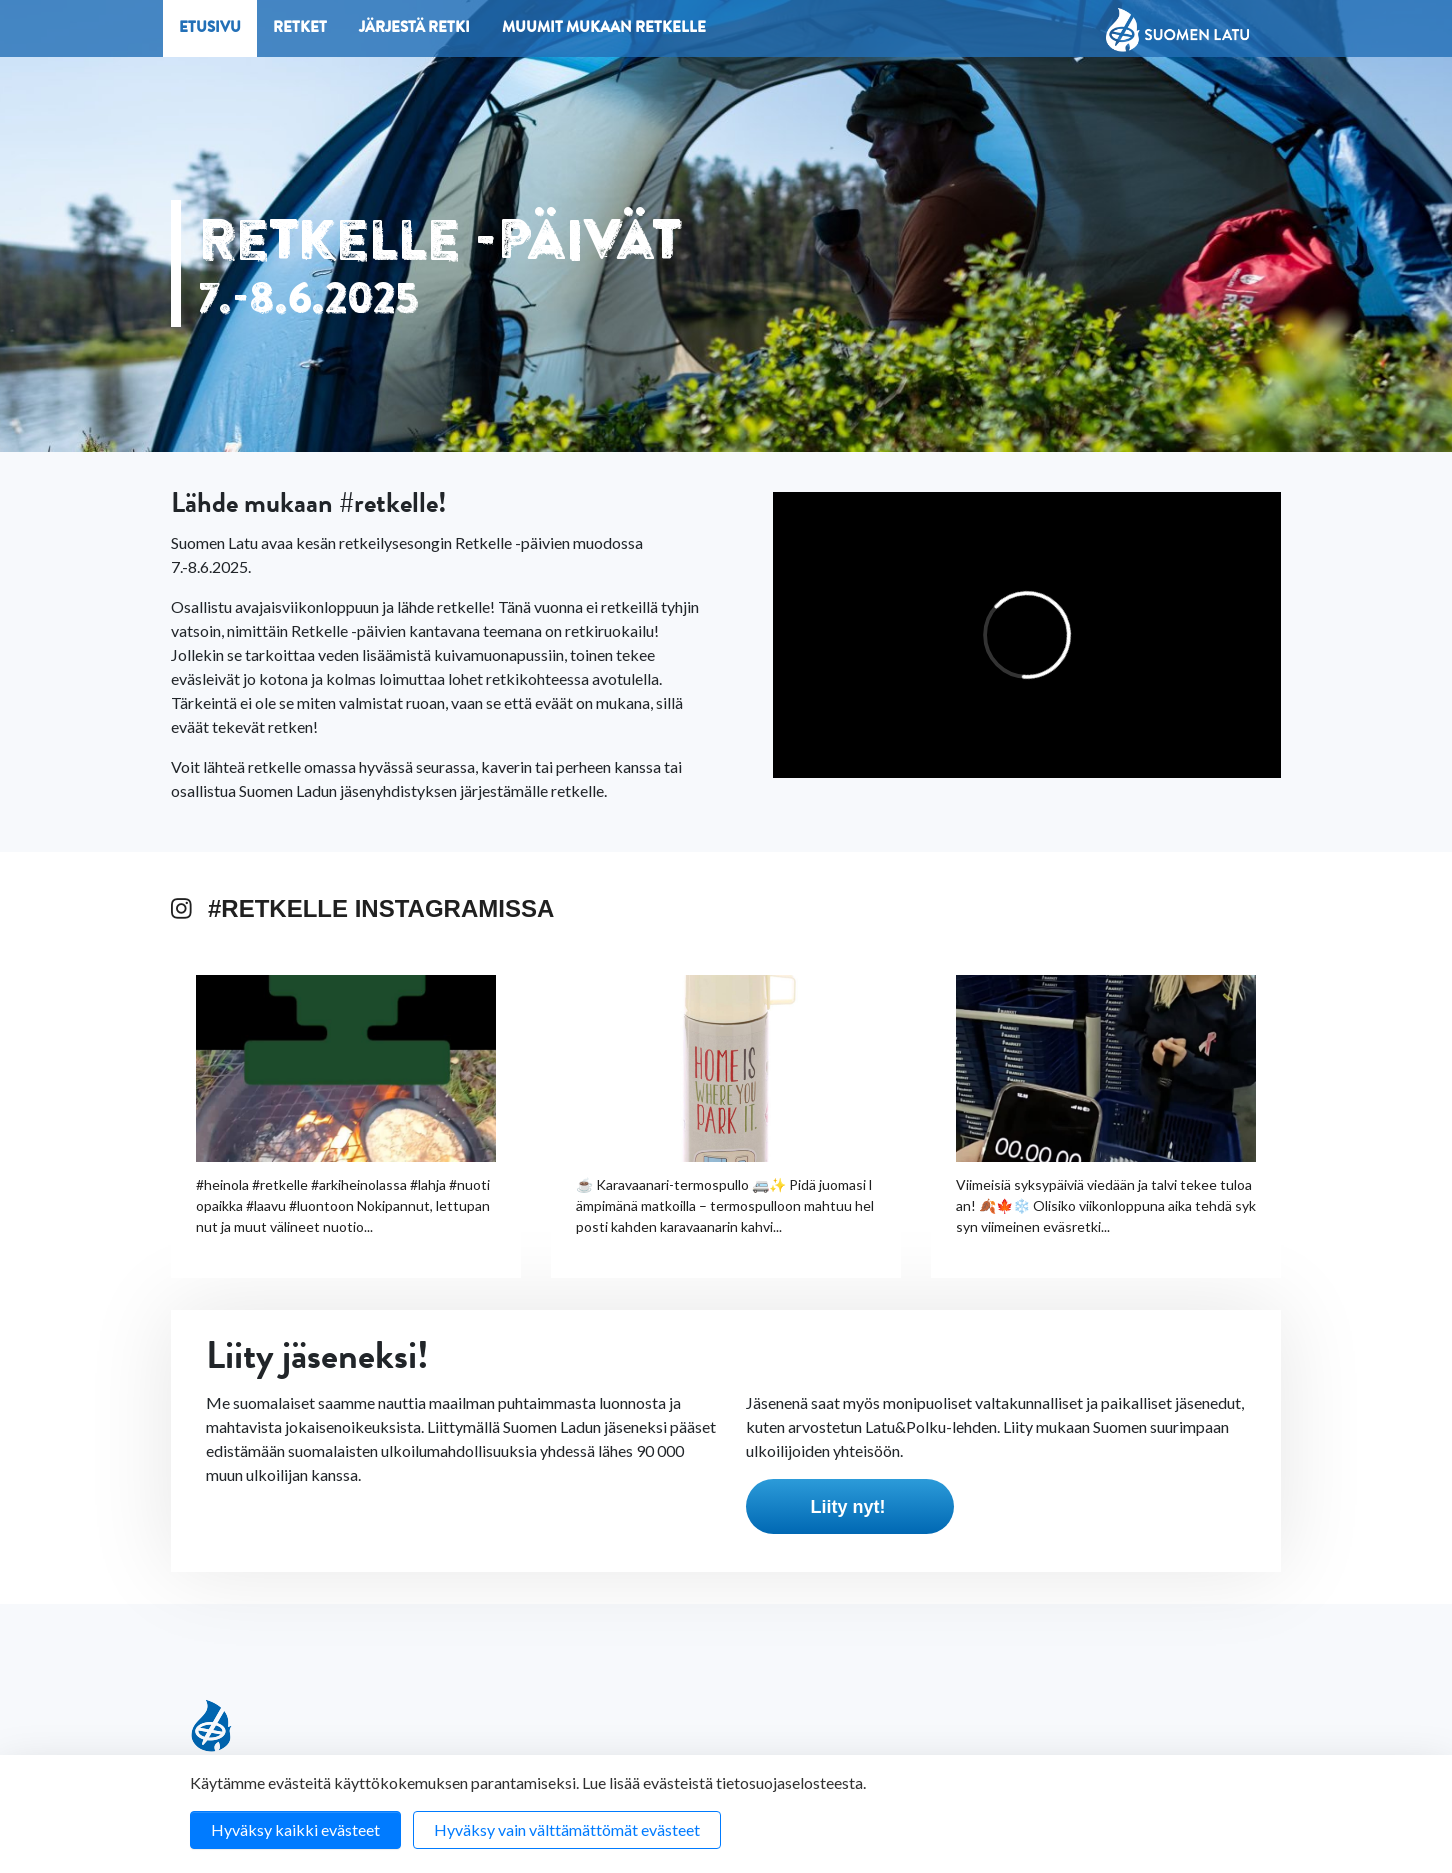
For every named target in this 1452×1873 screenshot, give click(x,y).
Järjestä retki (414, 29)
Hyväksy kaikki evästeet (295, 1829)
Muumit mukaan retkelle (604, 29)
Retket (300, 29)
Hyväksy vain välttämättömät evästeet (567, 1829)
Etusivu (210, 29)
